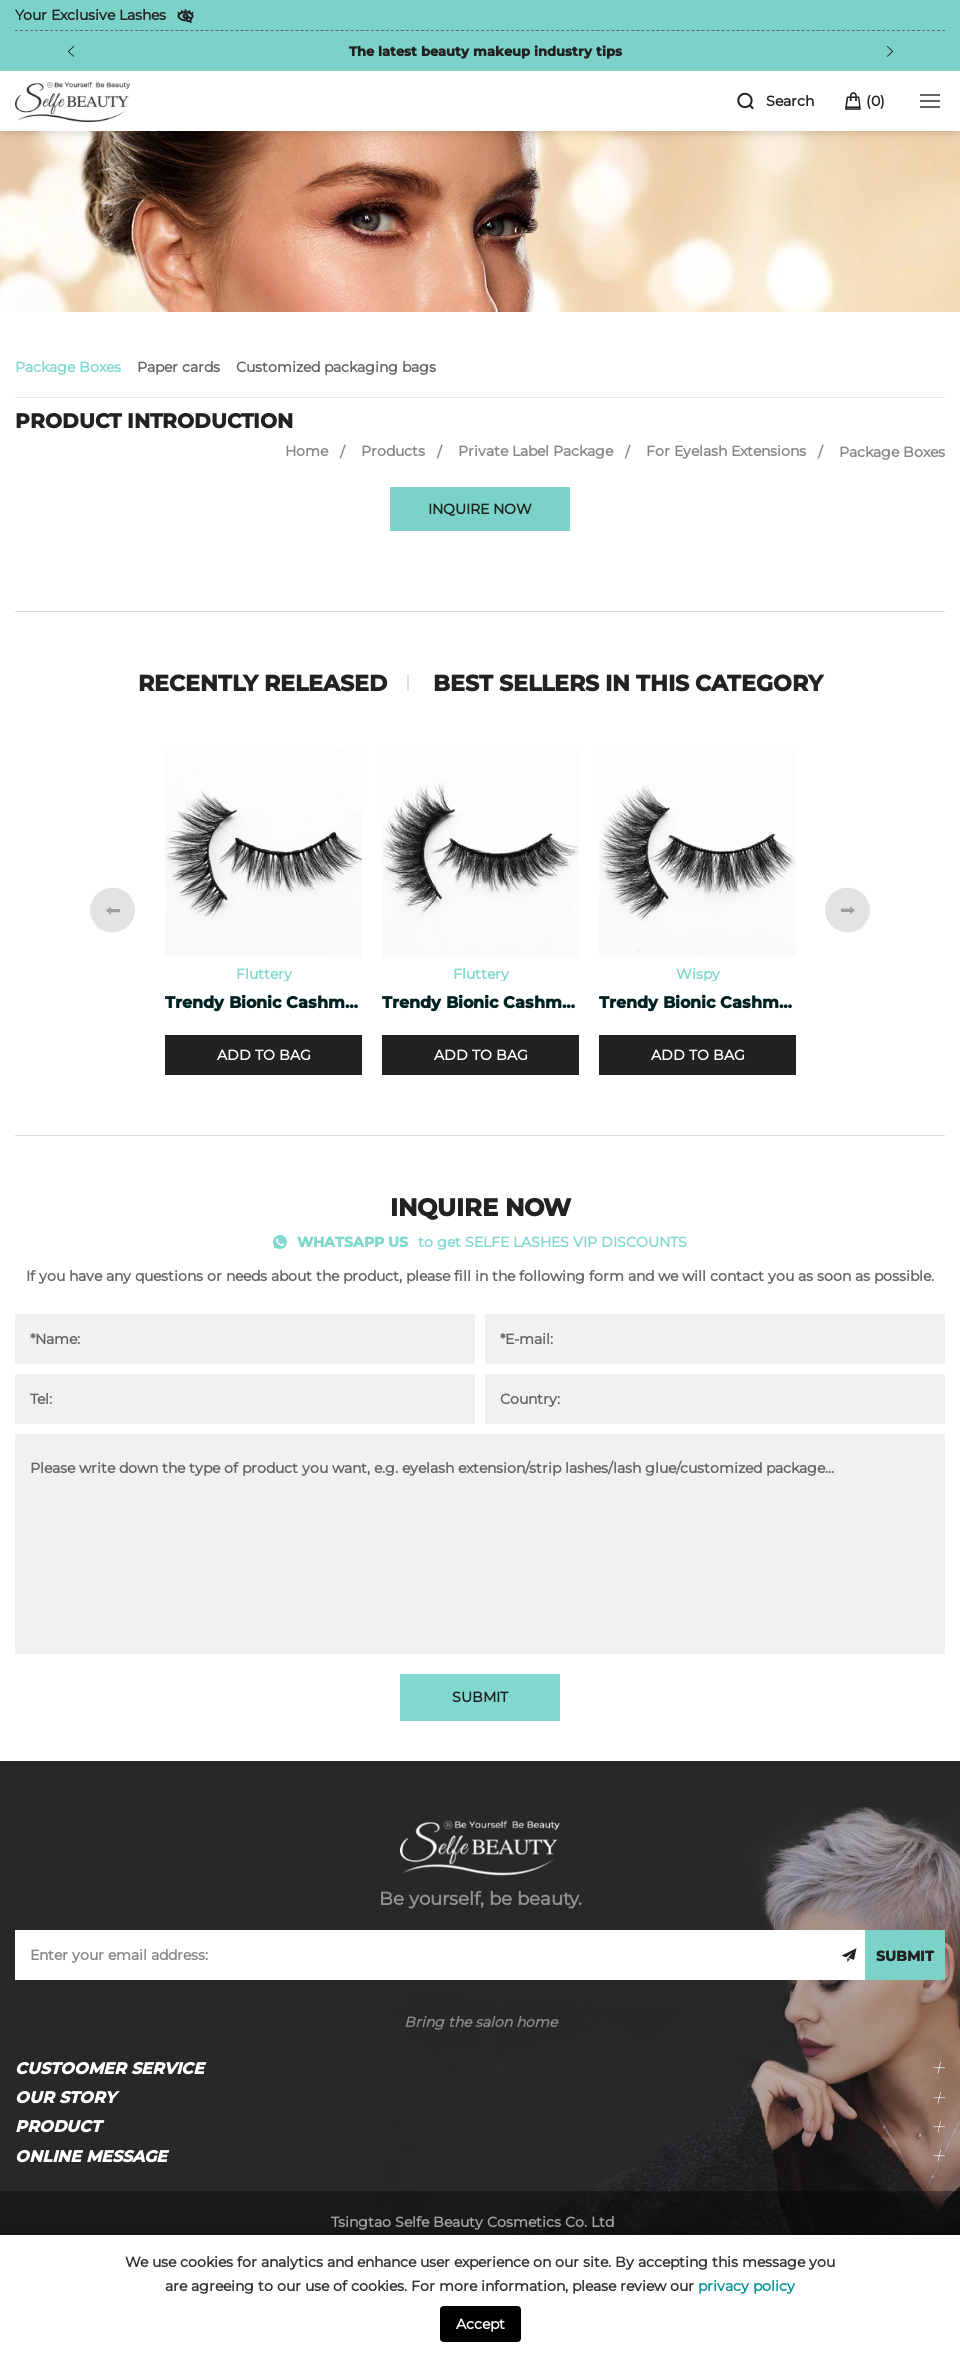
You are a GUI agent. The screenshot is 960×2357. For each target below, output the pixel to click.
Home (306, 451)
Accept (480, 2324)
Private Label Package (535, 451)
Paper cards (178, 367)
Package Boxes (68, 367)
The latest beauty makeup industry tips (485, 51)
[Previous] (71, 51)
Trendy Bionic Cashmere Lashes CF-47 (263, 1002)
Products (393, 451)
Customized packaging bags (336, 367)
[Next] (890, 51)
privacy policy (746, 2286)
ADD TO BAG (264, 1055)
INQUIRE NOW (480, 509)
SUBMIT (480, 1697)
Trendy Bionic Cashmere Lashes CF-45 (697, 1002)
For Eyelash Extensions (726, 451)
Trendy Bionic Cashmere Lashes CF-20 (480, 1002)
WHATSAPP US (352, 1242)
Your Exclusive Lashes (90, 15)
